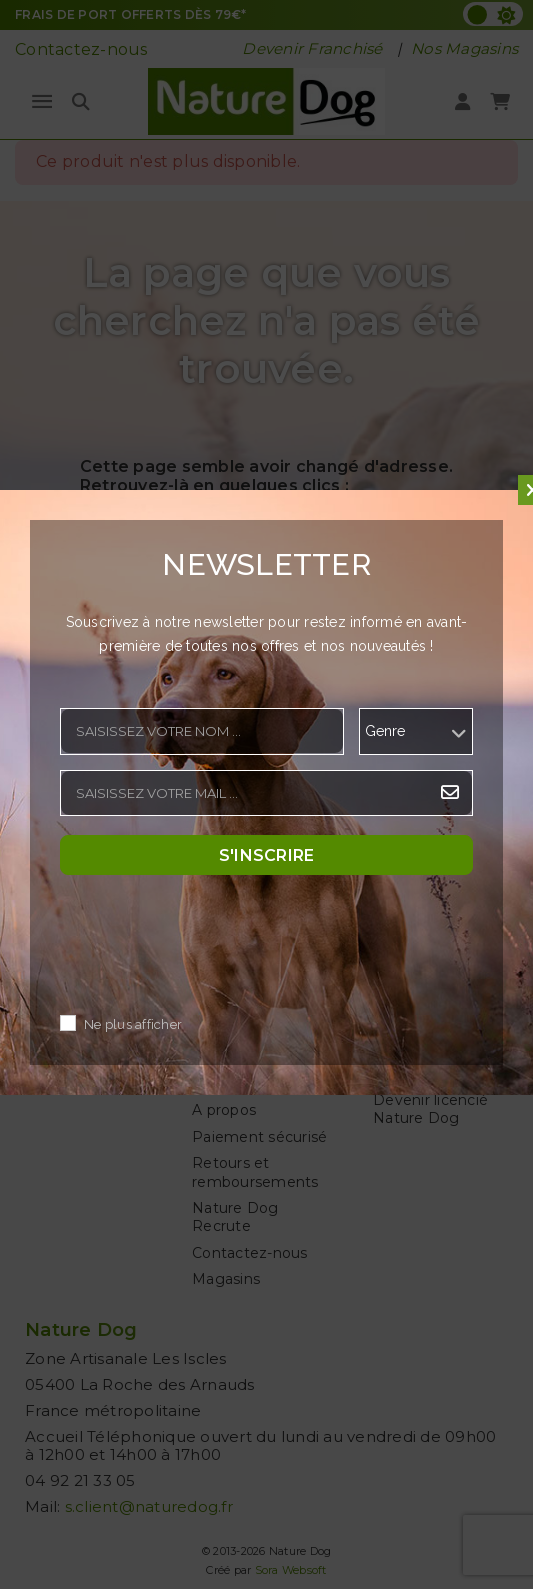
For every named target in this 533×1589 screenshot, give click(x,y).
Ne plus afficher (133, 1024)
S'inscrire (267, 854)
